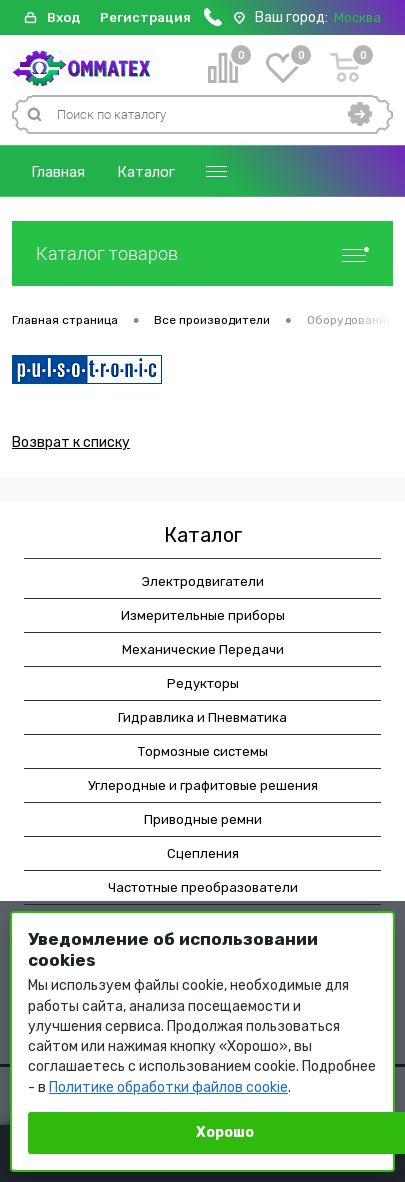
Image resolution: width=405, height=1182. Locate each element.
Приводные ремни (203, 819)
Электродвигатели (203, 581)
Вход (63, 17)
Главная (58, 172)
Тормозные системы (203, 751)
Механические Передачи (203, 649)
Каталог (146, 172)
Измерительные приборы (203, 615)
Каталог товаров (202, 253)
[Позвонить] (213, 21)
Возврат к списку (71, 442)
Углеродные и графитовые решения (203, 785)
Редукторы (203, 683)
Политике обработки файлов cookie (168, 1087)
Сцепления (203, 853)
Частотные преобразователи (203, 887)
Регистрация (145, 17)
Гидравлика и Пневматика (202, 717)
